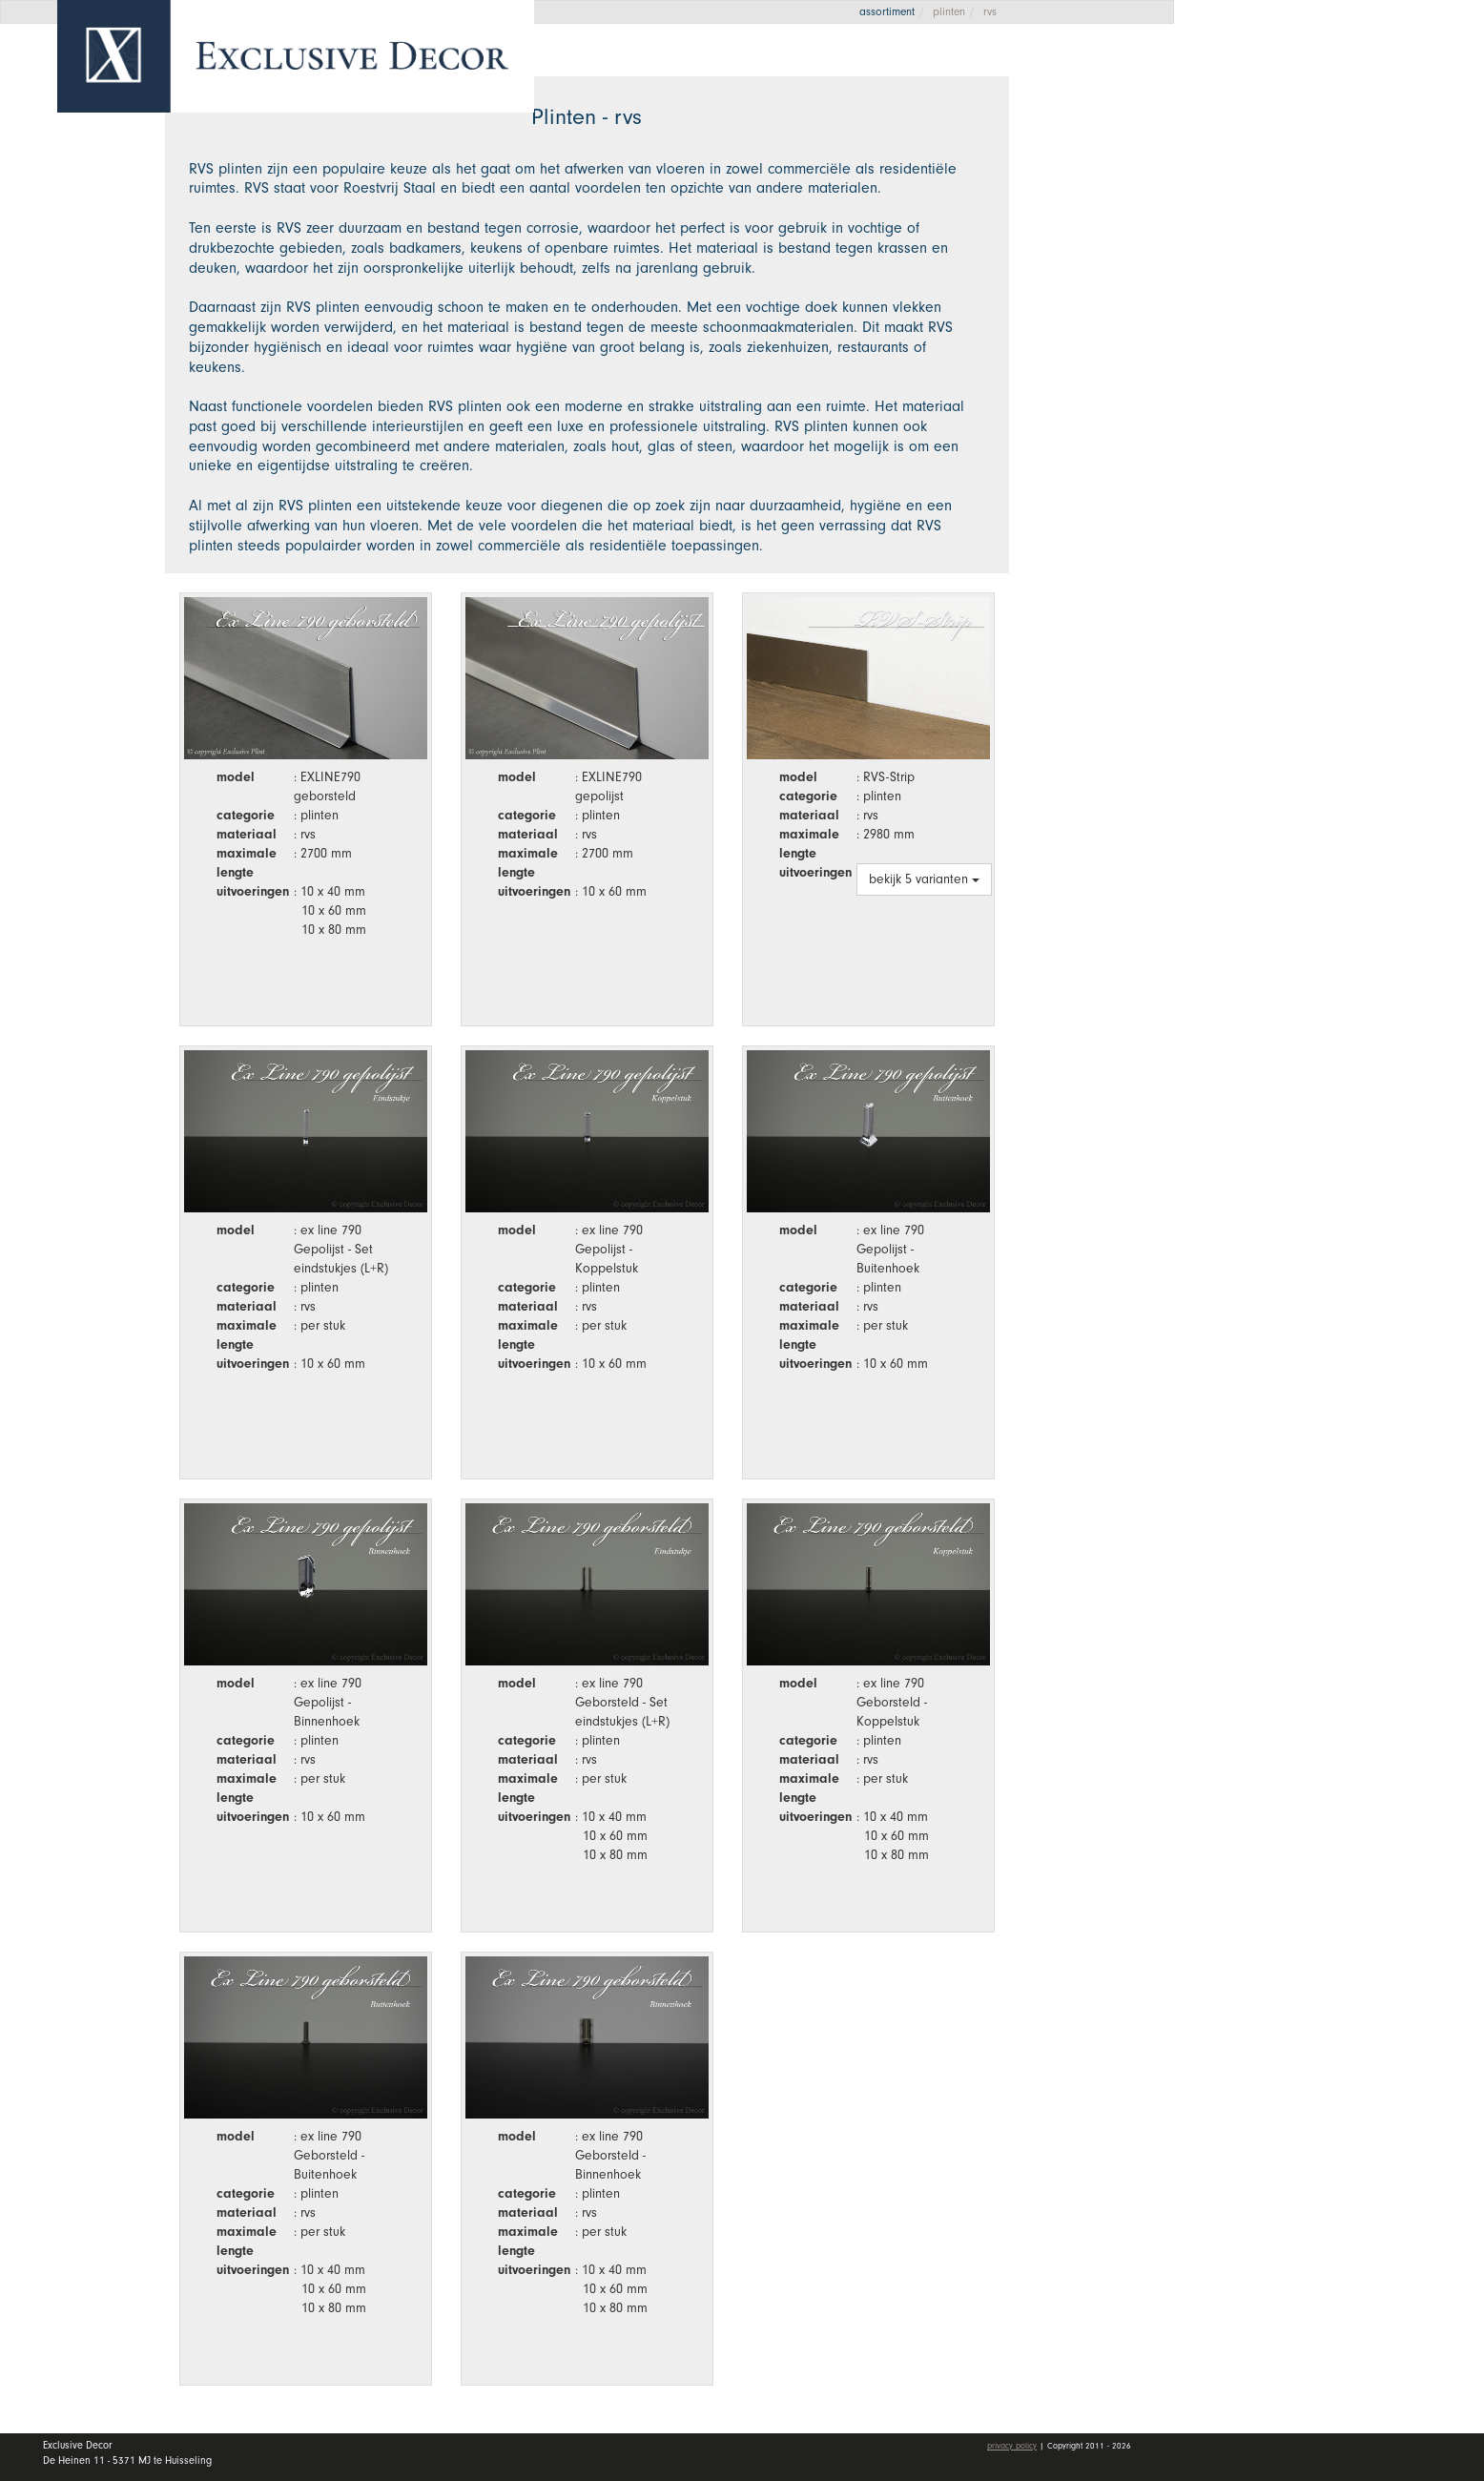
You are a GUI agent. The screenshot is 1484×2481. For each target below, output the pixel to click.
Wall (1340, 233)
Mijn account (1275, 429)
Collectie (1340, 187)
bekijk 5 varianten (924, 879)
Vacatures (1263, 327)
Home (1245, 142)
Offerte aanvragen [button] (1284, 79)
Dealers (1340, 279)
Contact (1253, 373)
